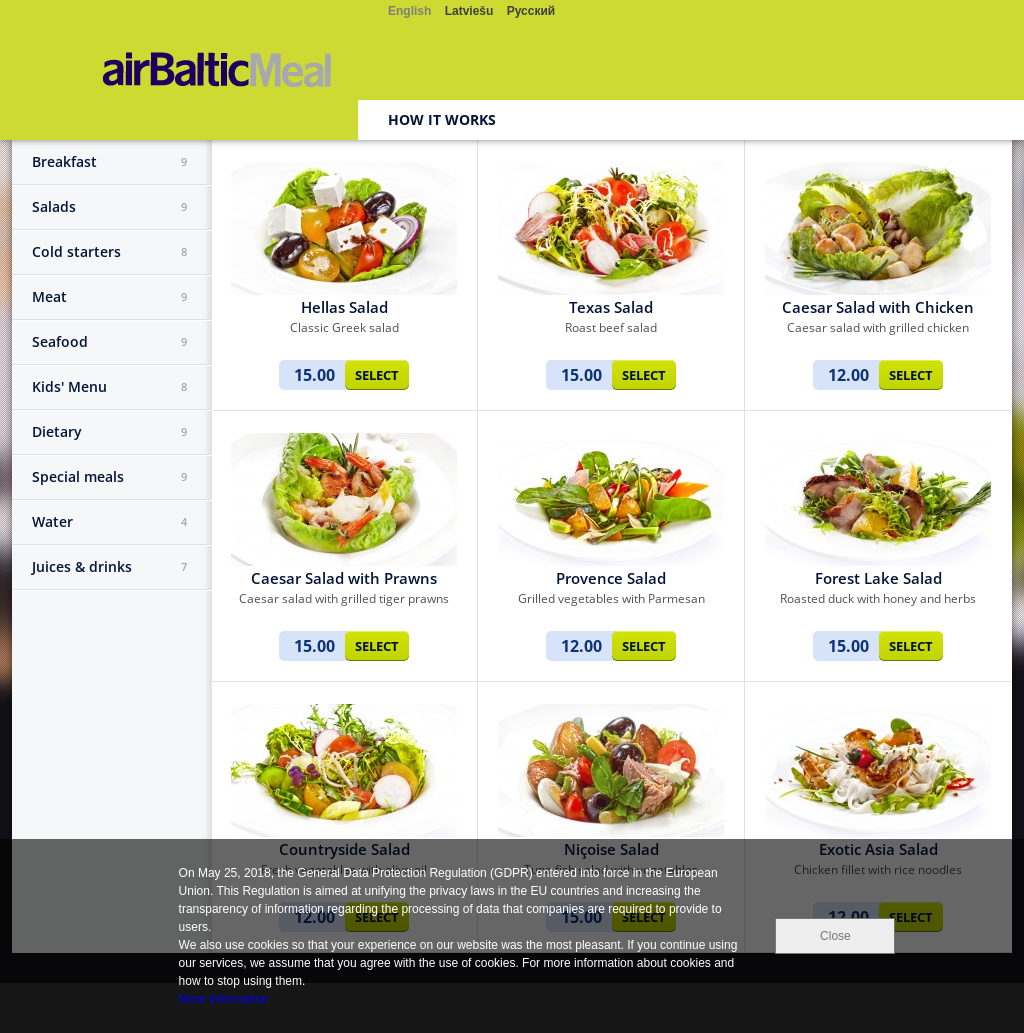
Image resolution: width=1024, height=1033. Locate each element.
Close (835, 936)
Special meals (109, 477)
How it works (442, 119)
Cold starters (109, 252)
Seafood (109, 342)
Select (377, 375)
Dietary (109, 432)
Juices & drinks (109, 567)
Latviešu (469, 11)
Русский (531, 11)
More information (224, 999)
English (409, 11)
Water (109, 522)
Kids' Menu (109, 387)
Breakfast (109, 162)
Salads (109, 207)
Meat (109, 297)
